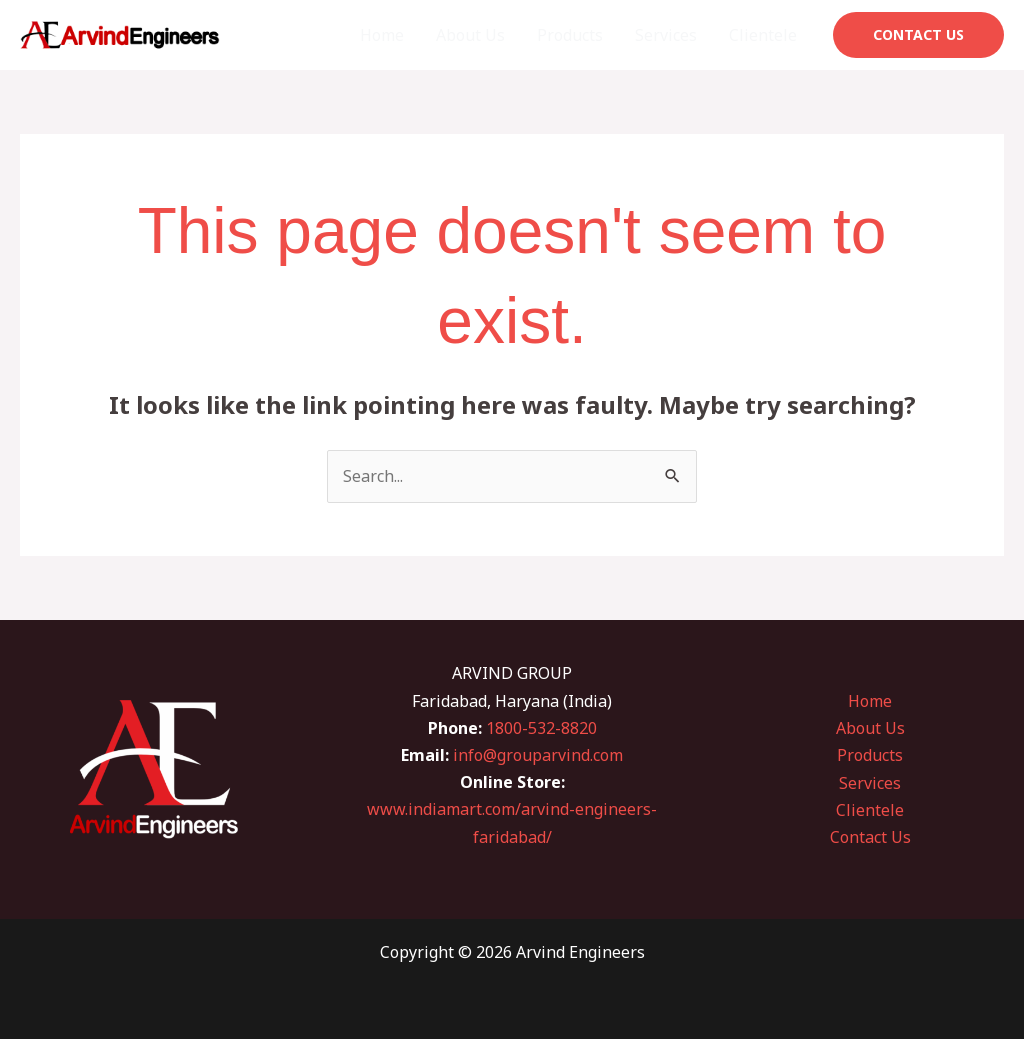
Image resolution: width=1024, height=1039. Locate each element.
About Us (470, 35)
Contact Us (870, 837)
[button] (918, 35)
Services (666, 35)
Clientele (763, 35)
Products (570, 35)
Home (382, 35)
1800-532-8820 (541, 728)
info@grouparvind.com (538, 755)
